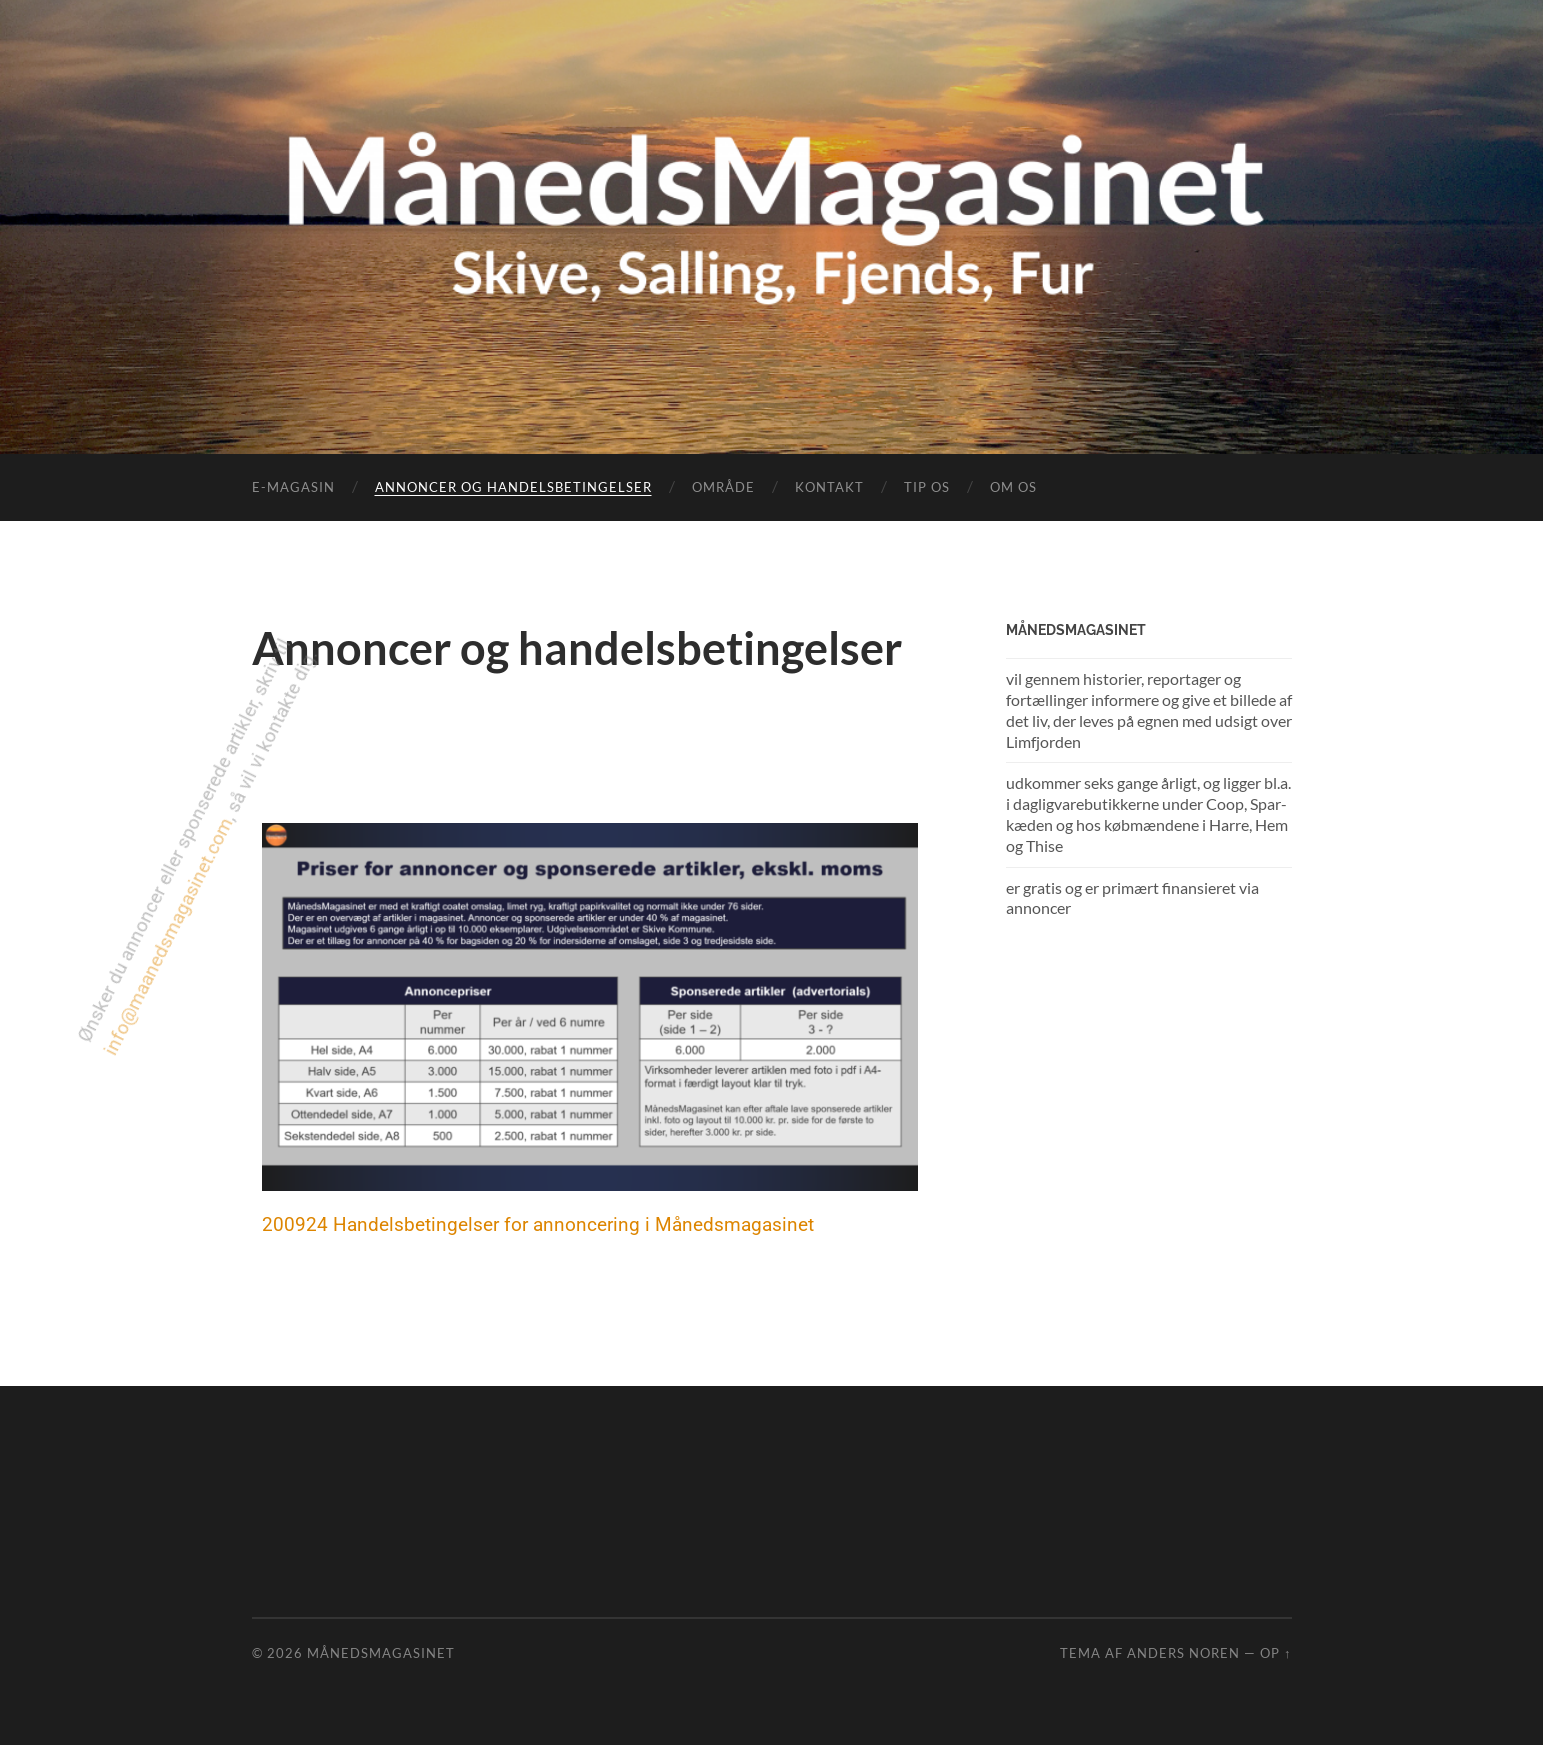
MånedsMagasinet (381, 1653)
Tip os (927, 487)
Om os (1013, 487)
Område (723, 487)
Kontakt (829, 487)
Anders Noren (1183, 1653)
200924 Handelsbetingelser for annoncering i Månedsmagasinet (538, 1224)
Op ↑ (1275, 1653)
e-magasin (293, 487)
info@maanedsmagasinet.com (137, 949)
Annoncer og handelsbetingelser (513, 487)
